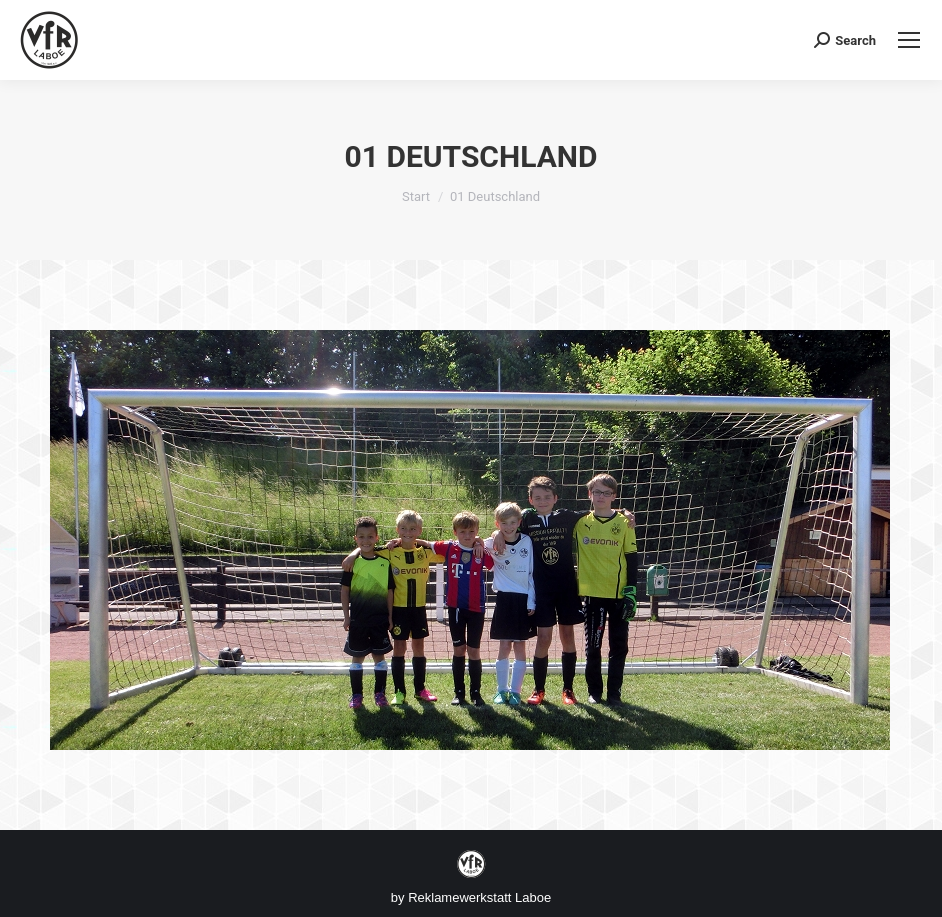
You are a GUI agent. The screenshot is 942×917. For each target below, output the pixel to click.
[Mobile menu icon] (909, 40)
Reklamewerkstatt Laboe (479, 897)
